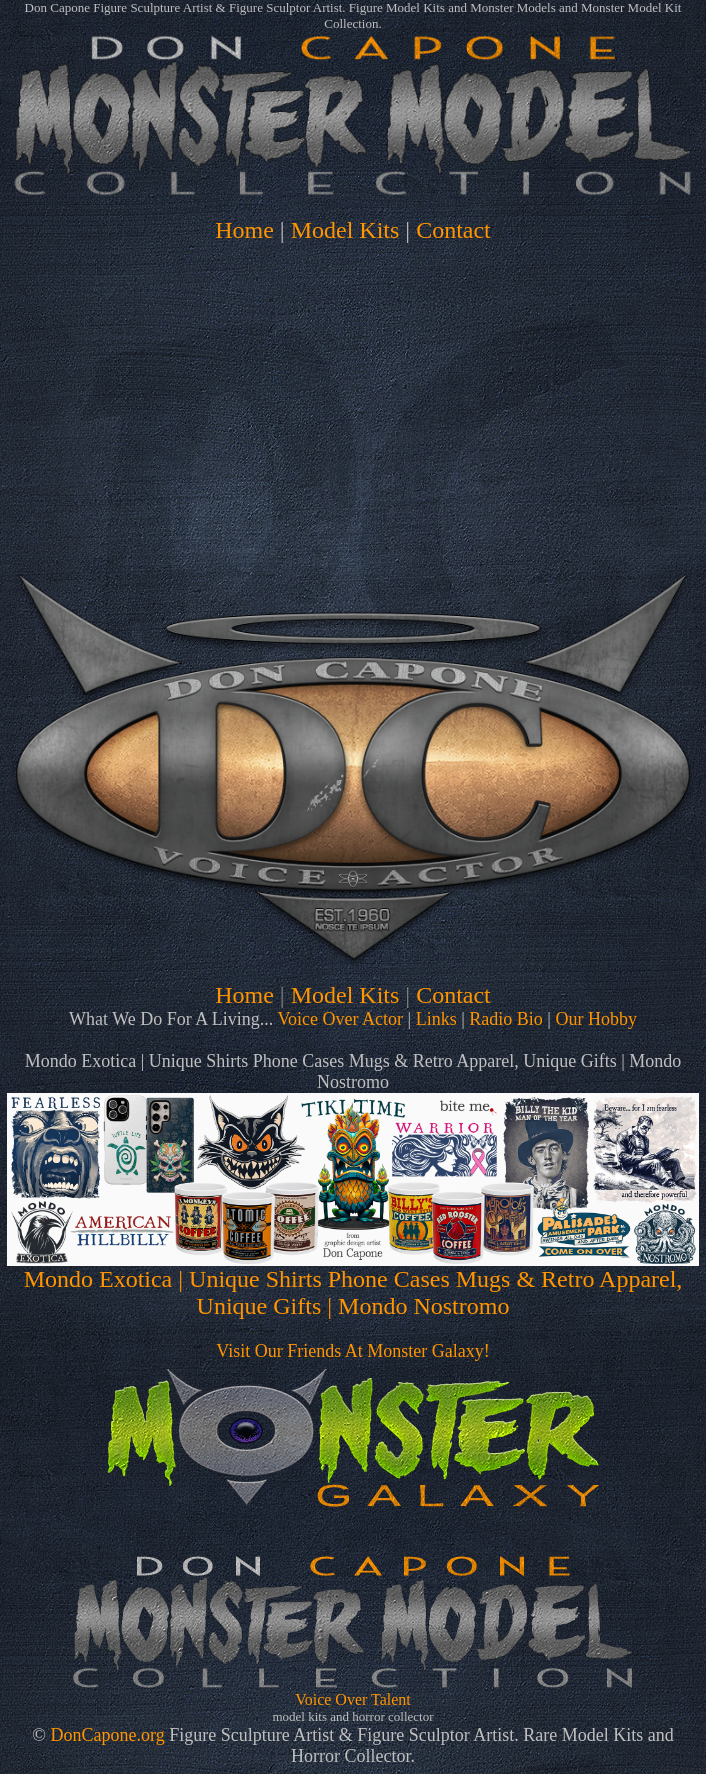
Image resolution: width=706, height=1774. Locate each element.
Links (436, 1019)
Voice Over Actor (340, 1019)
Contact (453, 230)
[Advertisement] (353, 394)
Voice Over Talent (353, 1699)
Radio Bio (506, 1019)
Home (244, 230)
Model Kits (345, 230)
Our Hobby (596, 1019)
